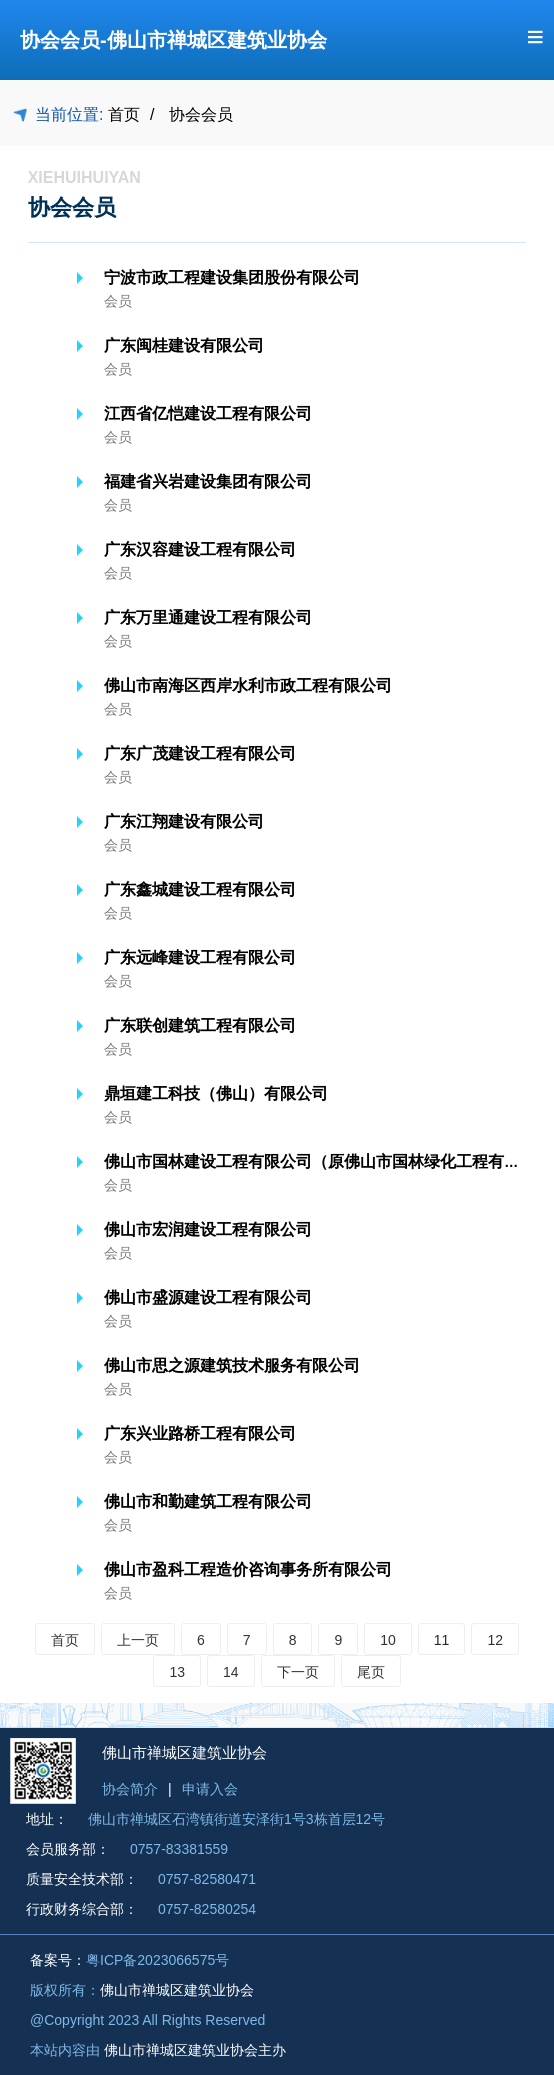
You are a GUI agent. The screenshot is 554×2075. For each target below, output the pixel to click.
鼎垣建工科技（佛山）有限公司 (216, 1093)
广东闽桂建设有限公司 (184, 345)
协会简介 (130, 1789)
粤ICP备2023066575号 (157, 1960)
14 (231, 1672)
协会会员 (201, 114)
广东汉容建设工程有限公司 (200, 549)
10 (388, 1640)
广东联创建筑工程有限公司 (200, 1025)
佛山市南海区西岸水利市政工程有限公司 (248, 685)
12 (495, 1640)
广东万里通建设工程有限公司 (208, 617)
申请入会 (210, 1789)
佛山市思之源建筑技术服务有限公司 (232, 1365)
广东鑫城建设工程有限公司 (200, 889)
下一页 (298, 1672)
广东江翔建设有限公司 (184, 821)
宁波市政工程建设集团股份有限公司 (232, 277)
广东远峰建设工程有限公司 (200, 957)
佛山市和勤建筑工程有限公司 (208, 1501)
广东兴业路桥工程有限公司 (200, 1433)
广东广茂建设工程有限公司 (200, 753)
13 (177, 1672)
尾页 (371, 1672)
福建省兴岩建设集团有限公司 (208, 481)
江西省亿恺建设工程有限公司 (208, 413)
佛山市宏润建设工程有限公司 (208, 1229)
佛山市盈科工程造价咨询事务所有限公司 (248, 1569)
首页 (124, 114)
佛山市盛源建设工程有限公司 (208, 1297)
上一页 (138, 1640)
